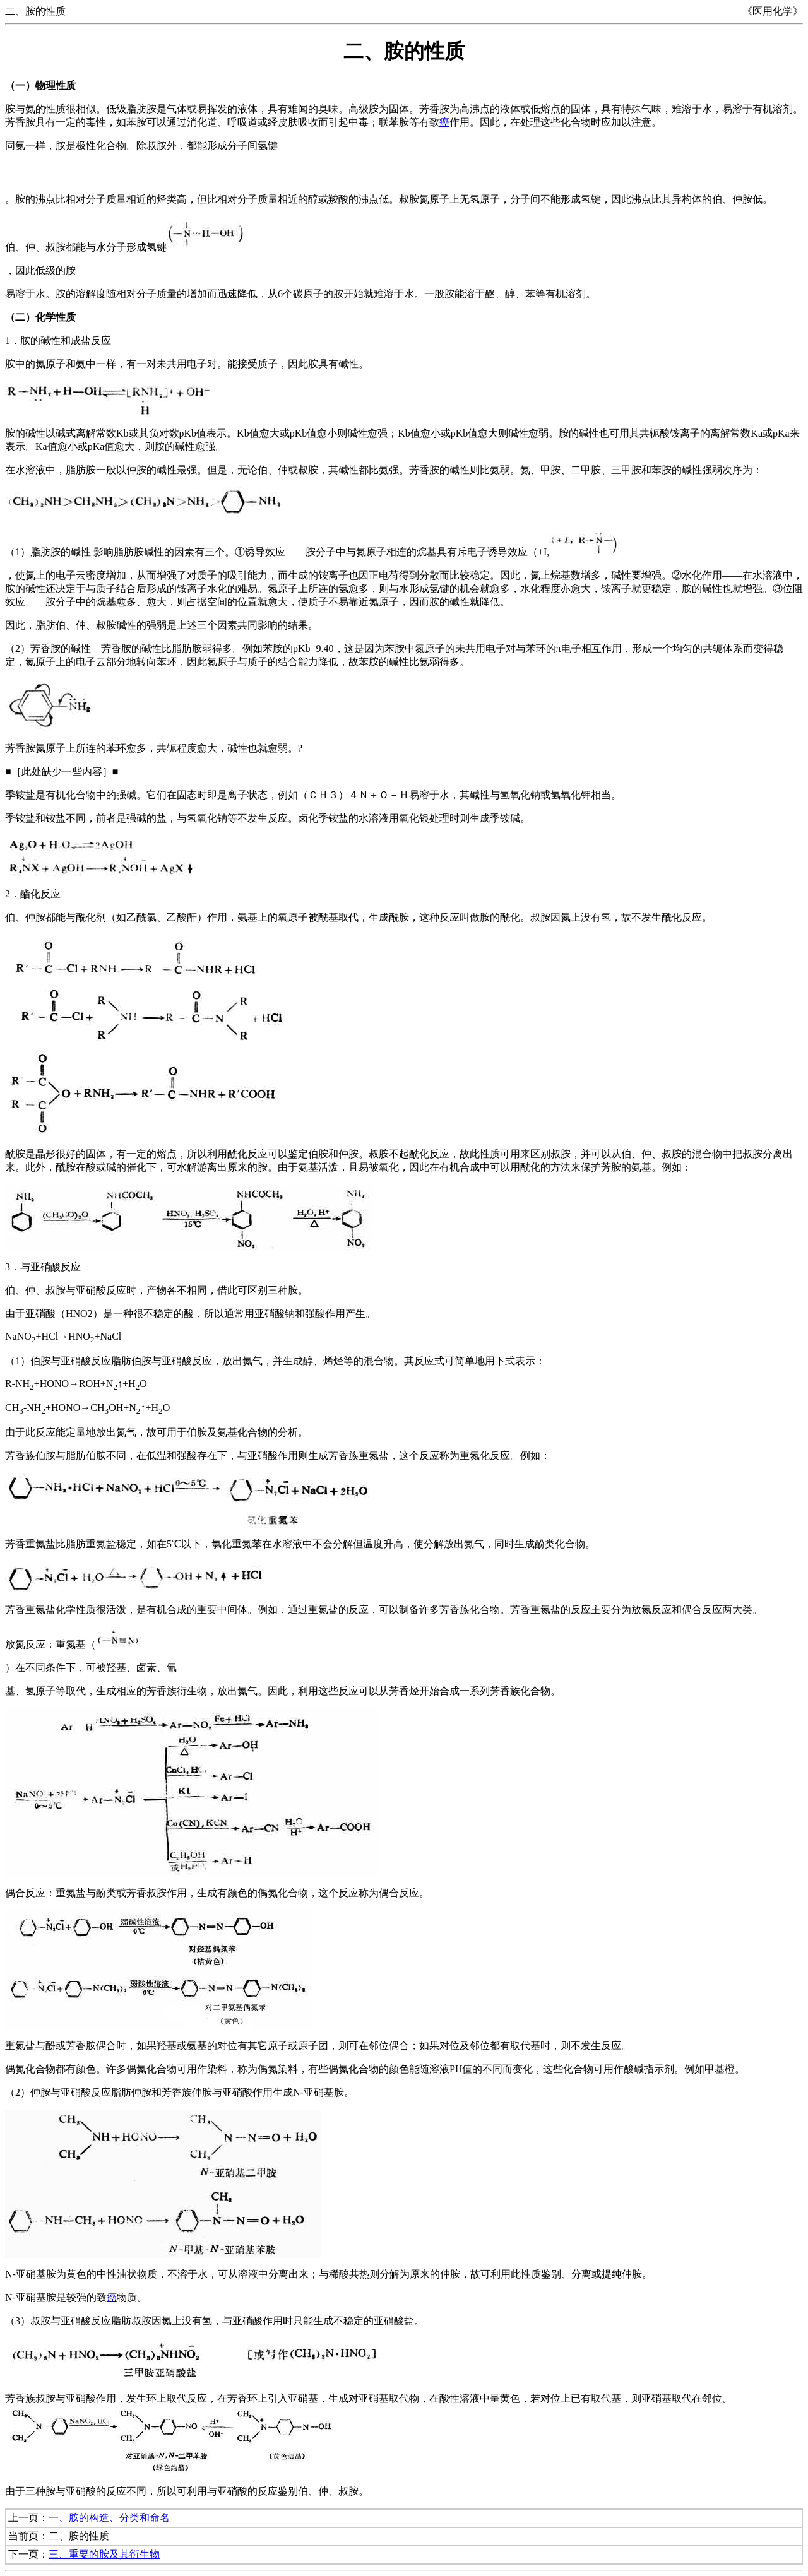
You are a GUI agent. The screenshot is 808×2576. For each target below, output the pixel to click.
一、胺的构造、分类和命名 (109, 2517)
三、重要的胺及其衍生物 (104, 2554)
